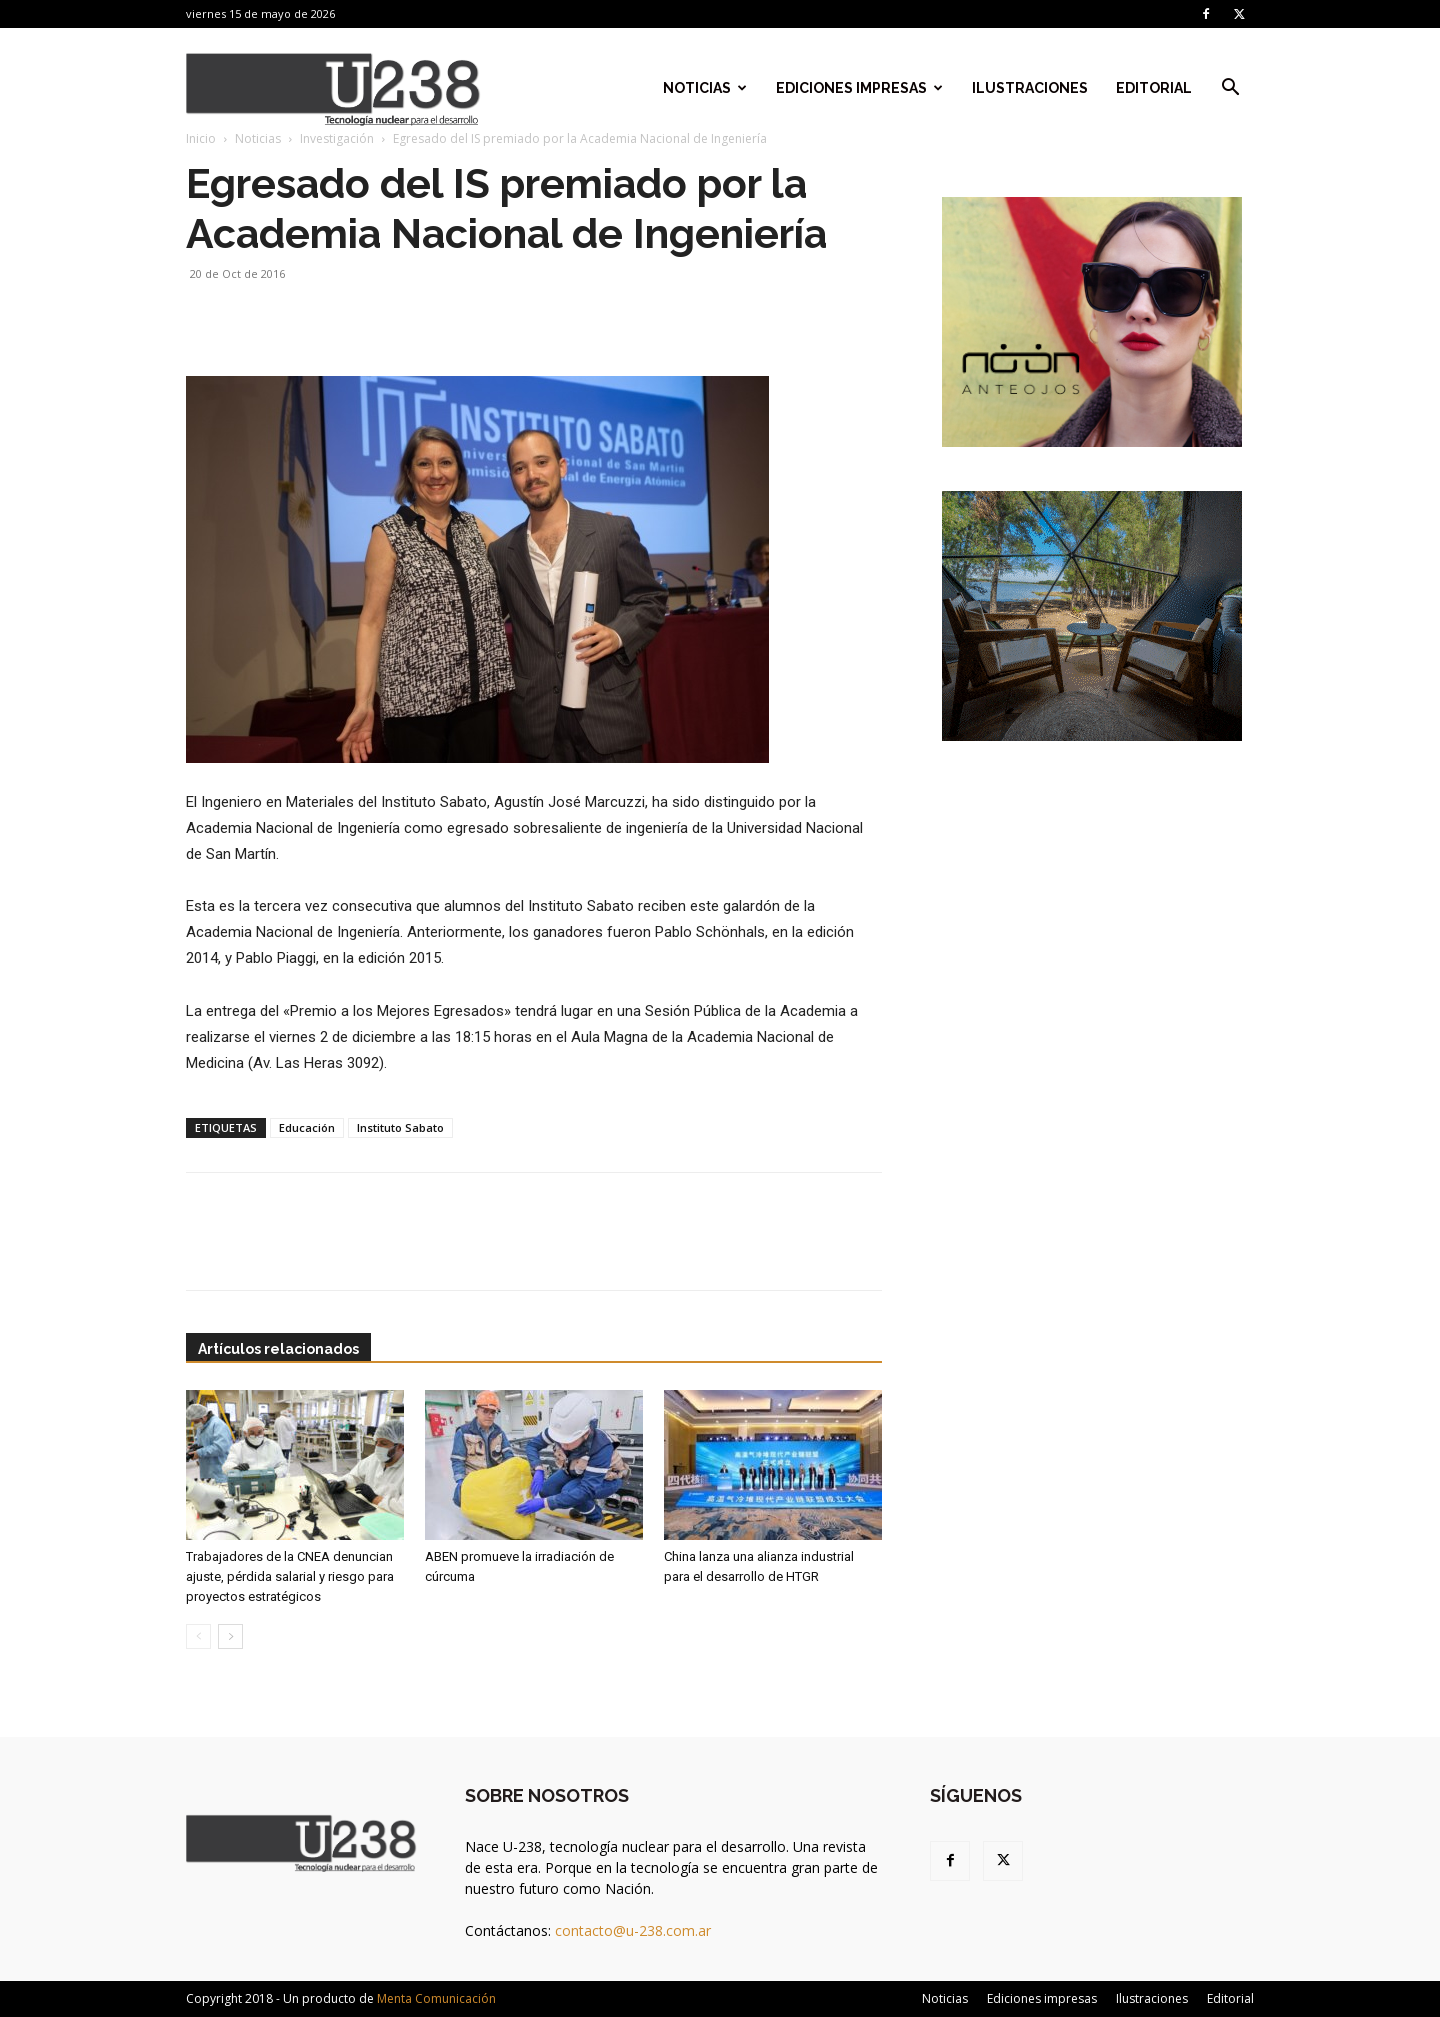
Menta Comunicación (436, 1998)
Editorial (1154, 88)
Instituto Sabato (400, 1127)
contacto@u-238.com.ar (633, 1930)
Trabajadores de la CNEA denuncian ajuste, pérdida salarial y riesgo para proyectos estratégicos (290, 1576)
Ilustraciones (1030, 88)
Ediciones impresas (859, 88)
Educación (307, 1127)
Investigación (337, 138)
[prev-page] (198, 1636)
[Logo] (333, 88)
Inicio (201, 138)
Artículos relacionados (278, 1349)
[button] (1230, 89)
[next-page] (230, 1636)
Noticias (705, 88)
